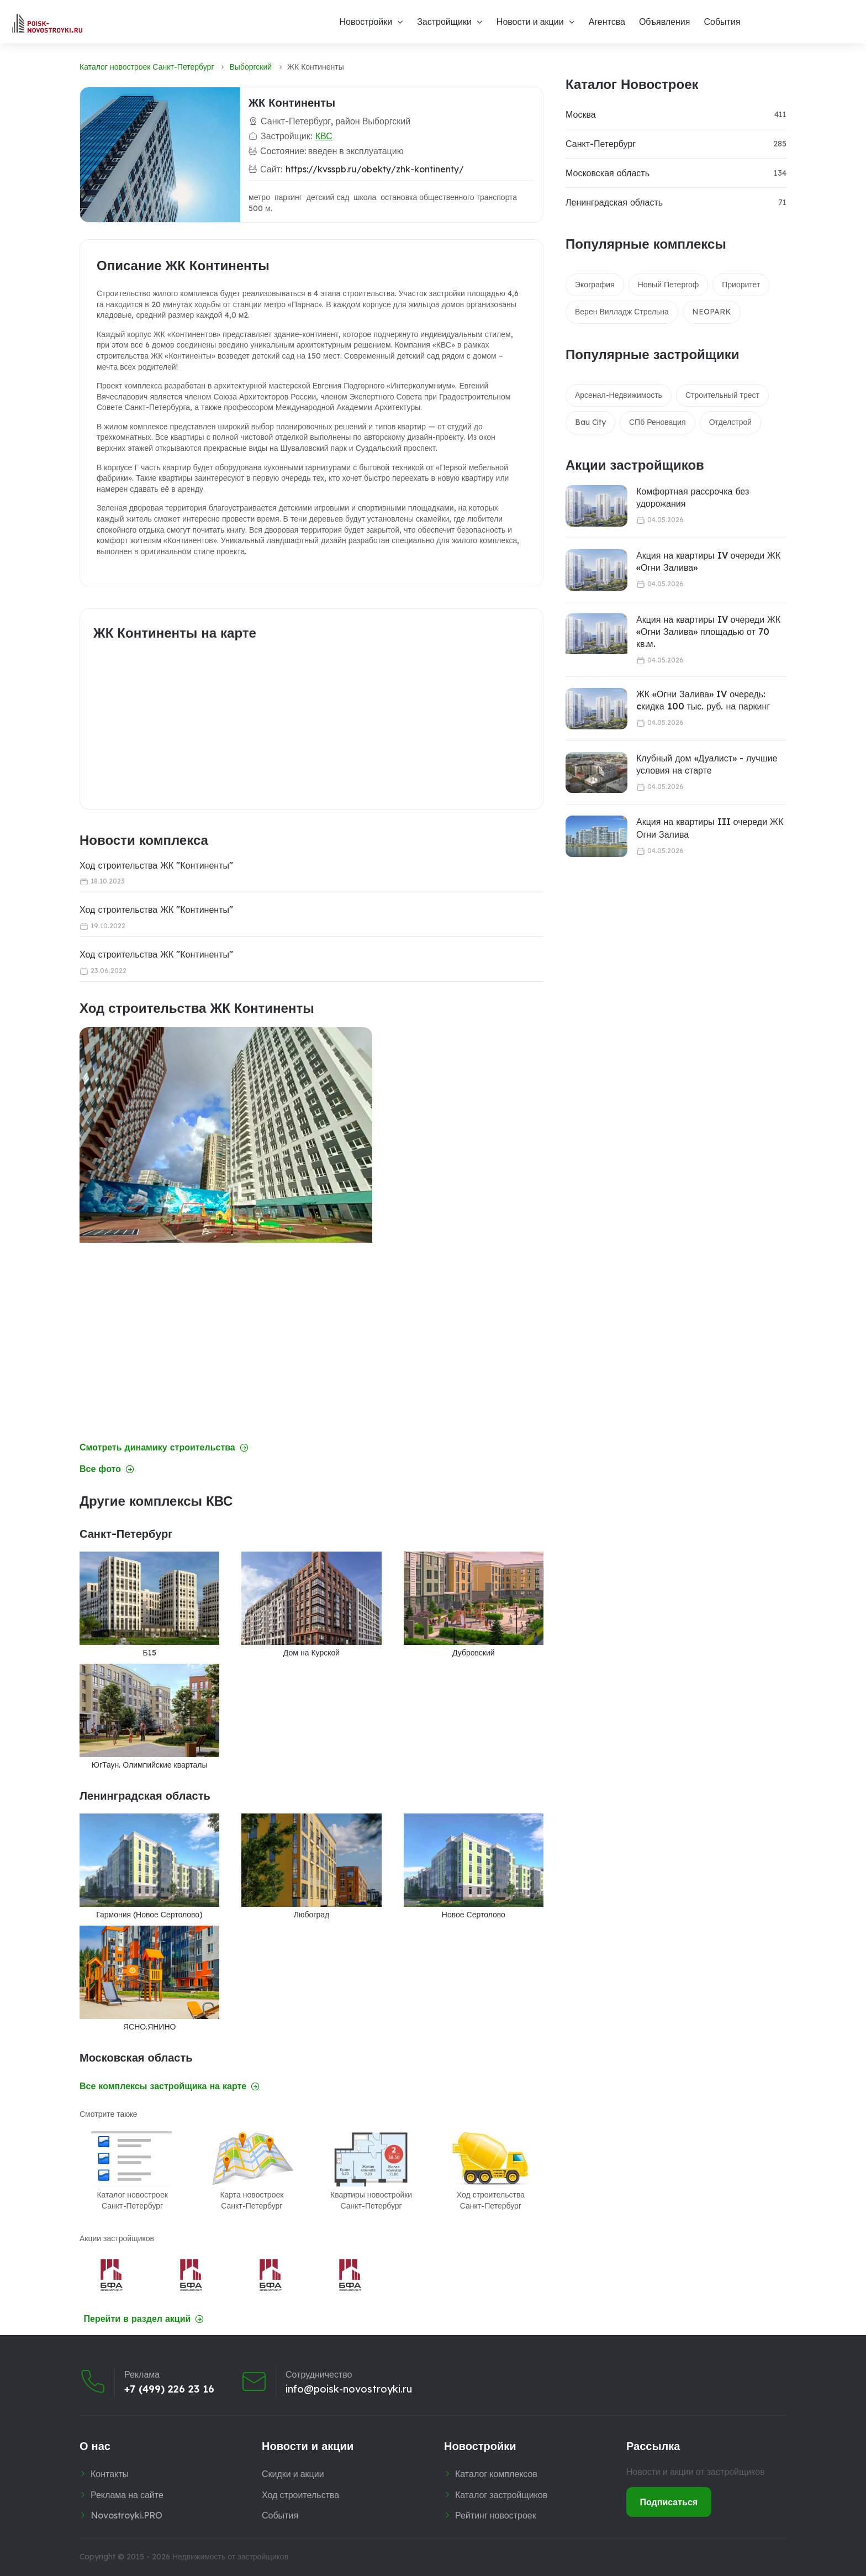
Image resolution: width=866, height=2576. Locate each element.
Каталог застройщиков (501, 2494)
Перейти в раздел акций (144, 2319)
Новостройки (365, 21)
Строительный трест (722, 395)
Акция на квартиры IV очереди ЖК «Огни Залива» (708, 561)
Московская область (608, 172)
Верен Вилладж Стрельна (622, 312)
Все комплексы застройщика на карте (170, 2086)
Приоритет (741, 285)
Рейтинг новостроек (495, 2515)
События (722, 21)
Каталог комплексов (496, 2473)
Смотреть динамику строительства (164, 1447)
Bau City (590, 422)
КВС (323, 135)
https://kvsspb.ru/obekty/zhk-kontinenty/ (375, 169)
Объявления (664, 21)
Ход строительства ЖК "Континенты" (156, 865)
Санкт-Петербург (601, 143)
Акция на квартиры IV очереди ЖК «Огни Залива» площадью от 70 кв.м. (708, 632)
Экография (595, 285)
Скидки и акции (293, 2473)
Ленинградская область (614, 202)
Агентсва (607, 21)
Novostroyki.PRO (126, 2515)
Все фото (107, 1469)
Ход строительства (300, 2494)
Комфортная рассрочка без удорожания (692, 497)
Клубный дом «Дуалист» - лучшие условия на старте (706, 764)
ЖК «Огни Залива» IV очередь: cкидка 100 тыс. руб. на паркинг (703, 700)
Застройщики (444, 21)
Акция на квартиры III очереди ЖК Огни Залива (709, 827)
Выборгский (251, 67)
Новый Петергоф (668, 285)
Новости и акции (530, 21)
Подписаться (669, 2501)
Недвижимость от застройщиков (230, 2557)
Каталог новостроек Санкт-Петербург (147, 67)
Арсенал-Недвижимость (618, 395)
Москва (581, 114)
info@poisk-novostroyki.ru (349, 2389)
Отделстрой (730, 422)
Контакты (110, 2473)
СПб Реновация (657, 422)
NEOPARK (711, 312)
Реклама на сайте (127, 2494)
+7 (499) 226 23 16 (169, 2389)
